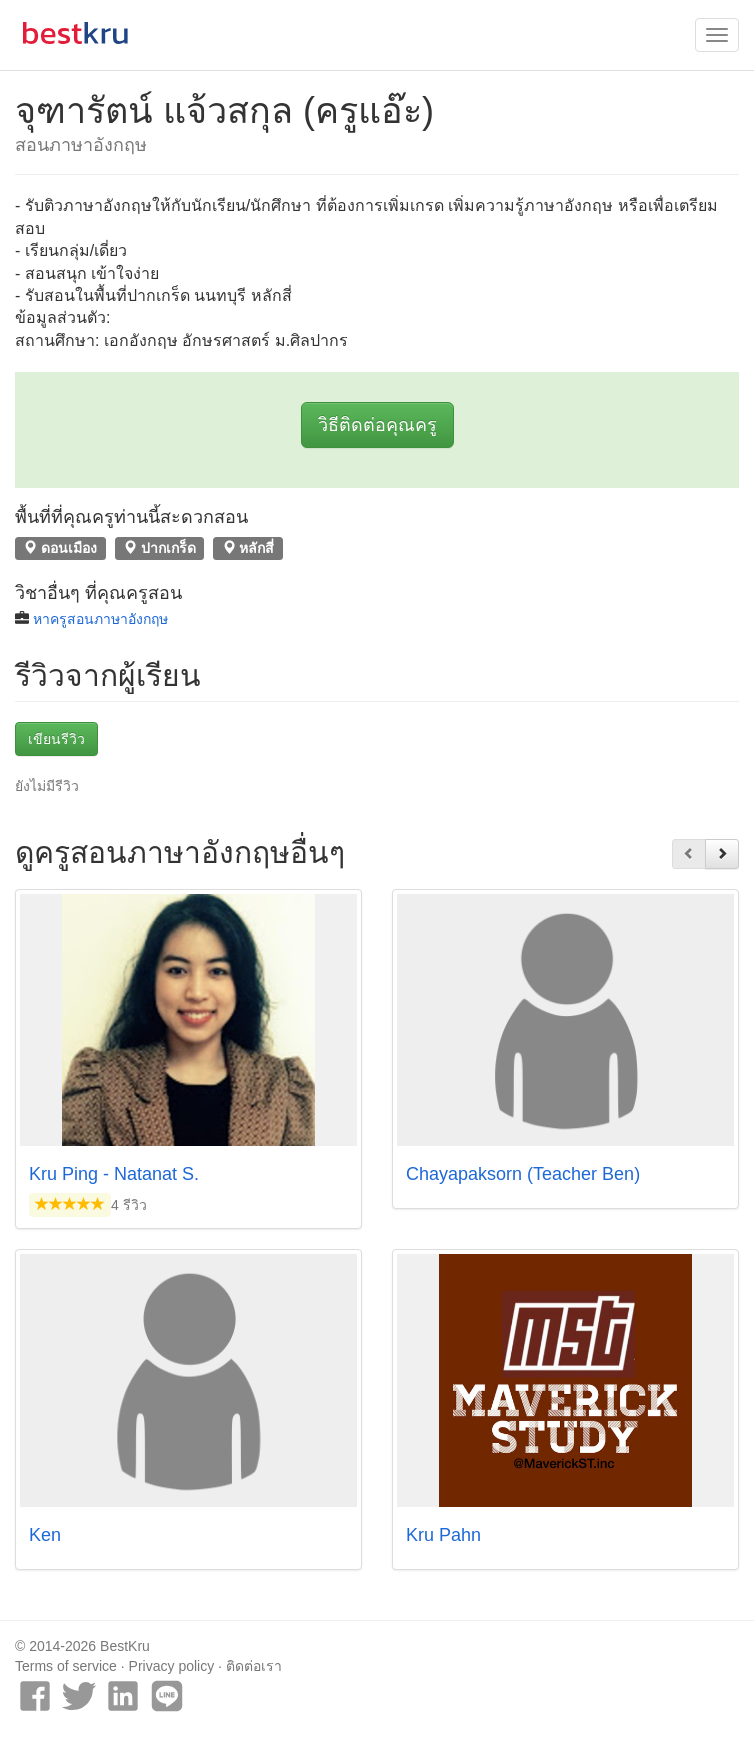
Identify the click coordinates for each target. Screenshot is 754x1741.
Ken (45, 1535)
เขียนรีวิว (56, 739)
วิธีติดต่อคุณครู (377, 425)
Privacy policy (172, 1666)
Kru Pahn (443, 1535)
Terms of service (66, 1666)
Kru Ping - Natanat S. (114, 1174)
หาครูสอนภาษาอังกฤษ (100, 619)
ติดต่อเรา (254, 1666)
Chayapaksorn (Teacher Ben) (523, 1174)
